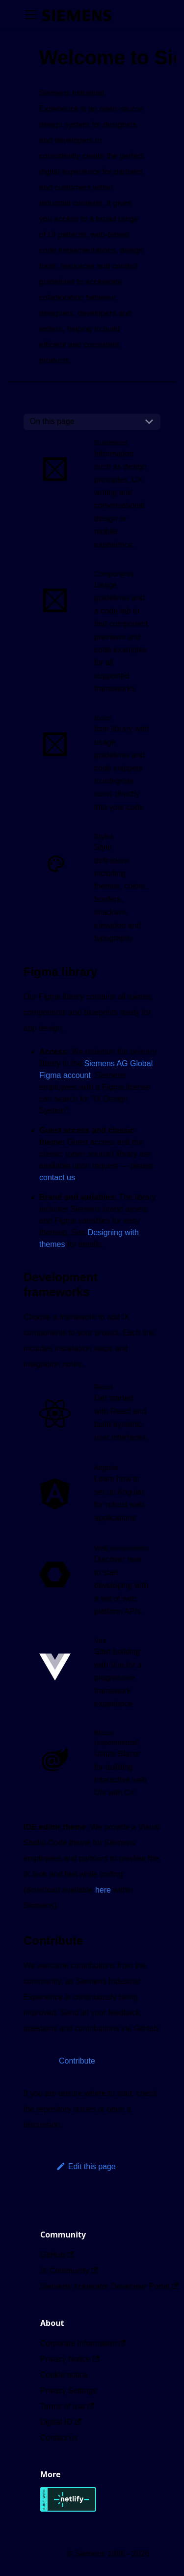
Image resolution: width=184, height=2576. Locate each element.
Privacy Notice (70, 2359)
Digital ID (60, 2422)
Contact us (59, 2438)
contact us (57, 1177)
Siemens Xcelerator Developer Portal (109, 2286)
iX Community (69, 2270)
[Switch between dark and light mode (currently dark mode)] (90, 15)
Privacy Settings (68, 2390)
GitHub (57, 2255)
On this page (52, 421)
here (103, 1890)
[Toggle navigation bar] (31, 14)
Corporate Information (83, 2343)
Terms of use (67, 2406)
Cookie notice (64, 2375)
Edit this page (86, 2166)
